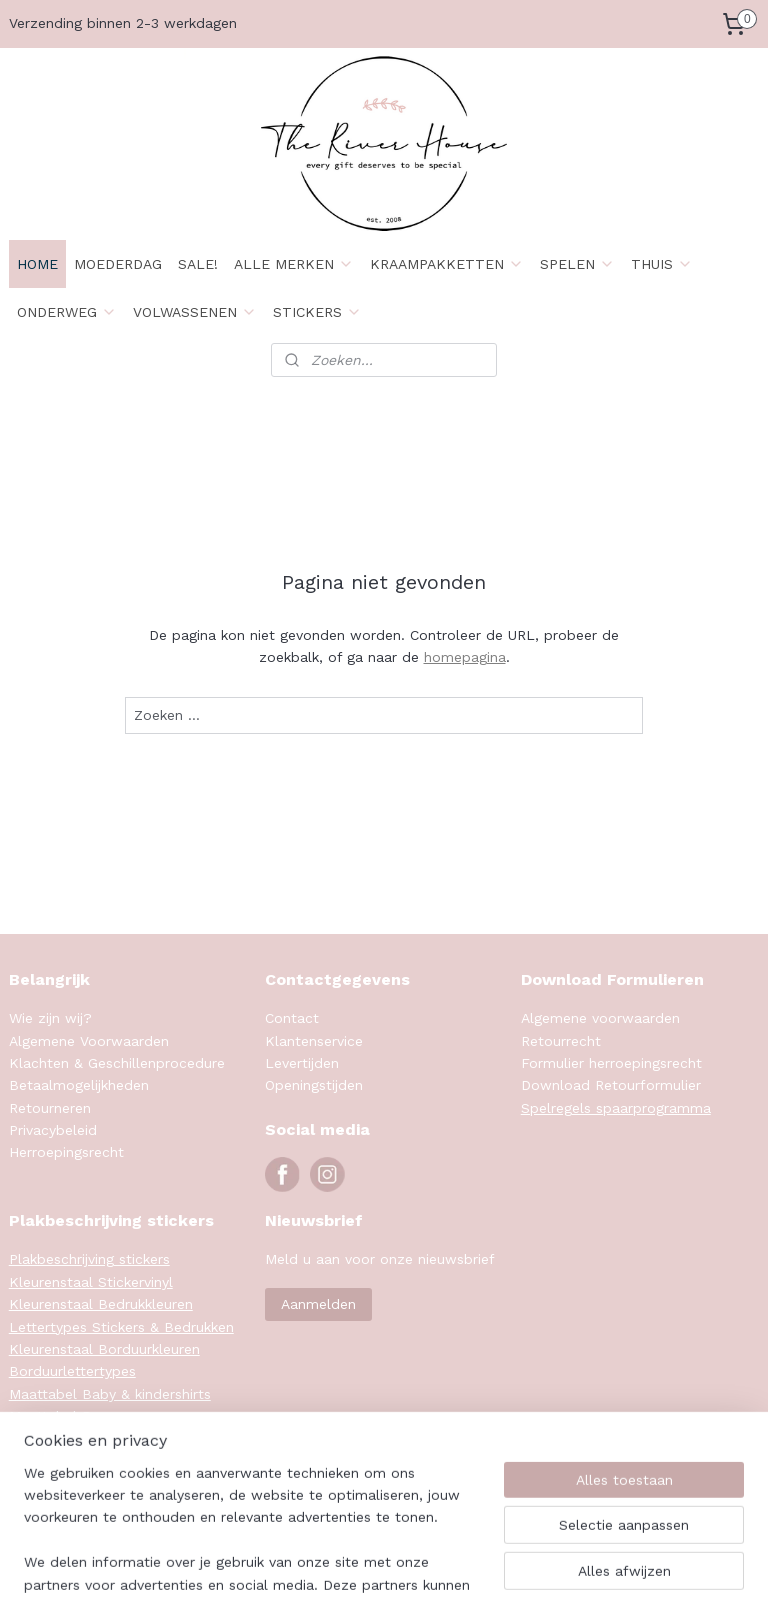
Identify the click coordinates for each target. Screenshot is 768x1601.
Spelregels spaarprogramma (616, 1108)
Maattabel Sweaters (77, 1438)
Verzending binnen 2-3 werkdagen (123, 23)
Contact (292, 1018)
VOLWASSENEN (195, 312)
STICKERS (317, 312)
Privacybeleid (53, 1130)
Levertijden (302, 1063)
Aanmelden (318, 1304)
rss (509, 1564)
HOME (37, 264)
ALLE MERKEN (294, 264)
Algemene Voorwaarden (89, 1041)
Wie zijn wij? (50, 1018)
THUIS (662, 264)
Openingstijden (314, 1085)
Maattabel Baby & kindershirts (110, 1394)
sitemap (467, 1564)
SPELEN (577, 264)
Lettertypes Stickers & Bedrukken (121, 1327)
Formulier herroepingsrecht (611, 1063)
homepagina (465, 657)
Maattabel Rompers (75, 1416)
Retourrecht (561, 1041)
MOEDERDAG (118, 264)
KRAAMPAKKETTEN (447, 264)
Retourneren (50, 1108)
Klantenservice (314, 1041)
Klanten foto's (57, 1461)
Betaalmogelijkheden (79, 1085)
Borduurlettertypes (72, 1371)
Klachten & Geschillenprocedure (117, 1063)
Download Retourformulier (611, 1085)
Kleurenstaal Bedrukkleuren (101, 1304)
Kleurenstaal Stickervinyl (91, 1282)
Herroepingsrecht (66, 1152)
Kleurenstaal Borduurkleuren (104, 1349)
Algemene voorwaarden (600, 1018)
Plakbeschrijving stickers (89, 1259)
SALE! (198, 264)
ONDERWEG (67, 312)
